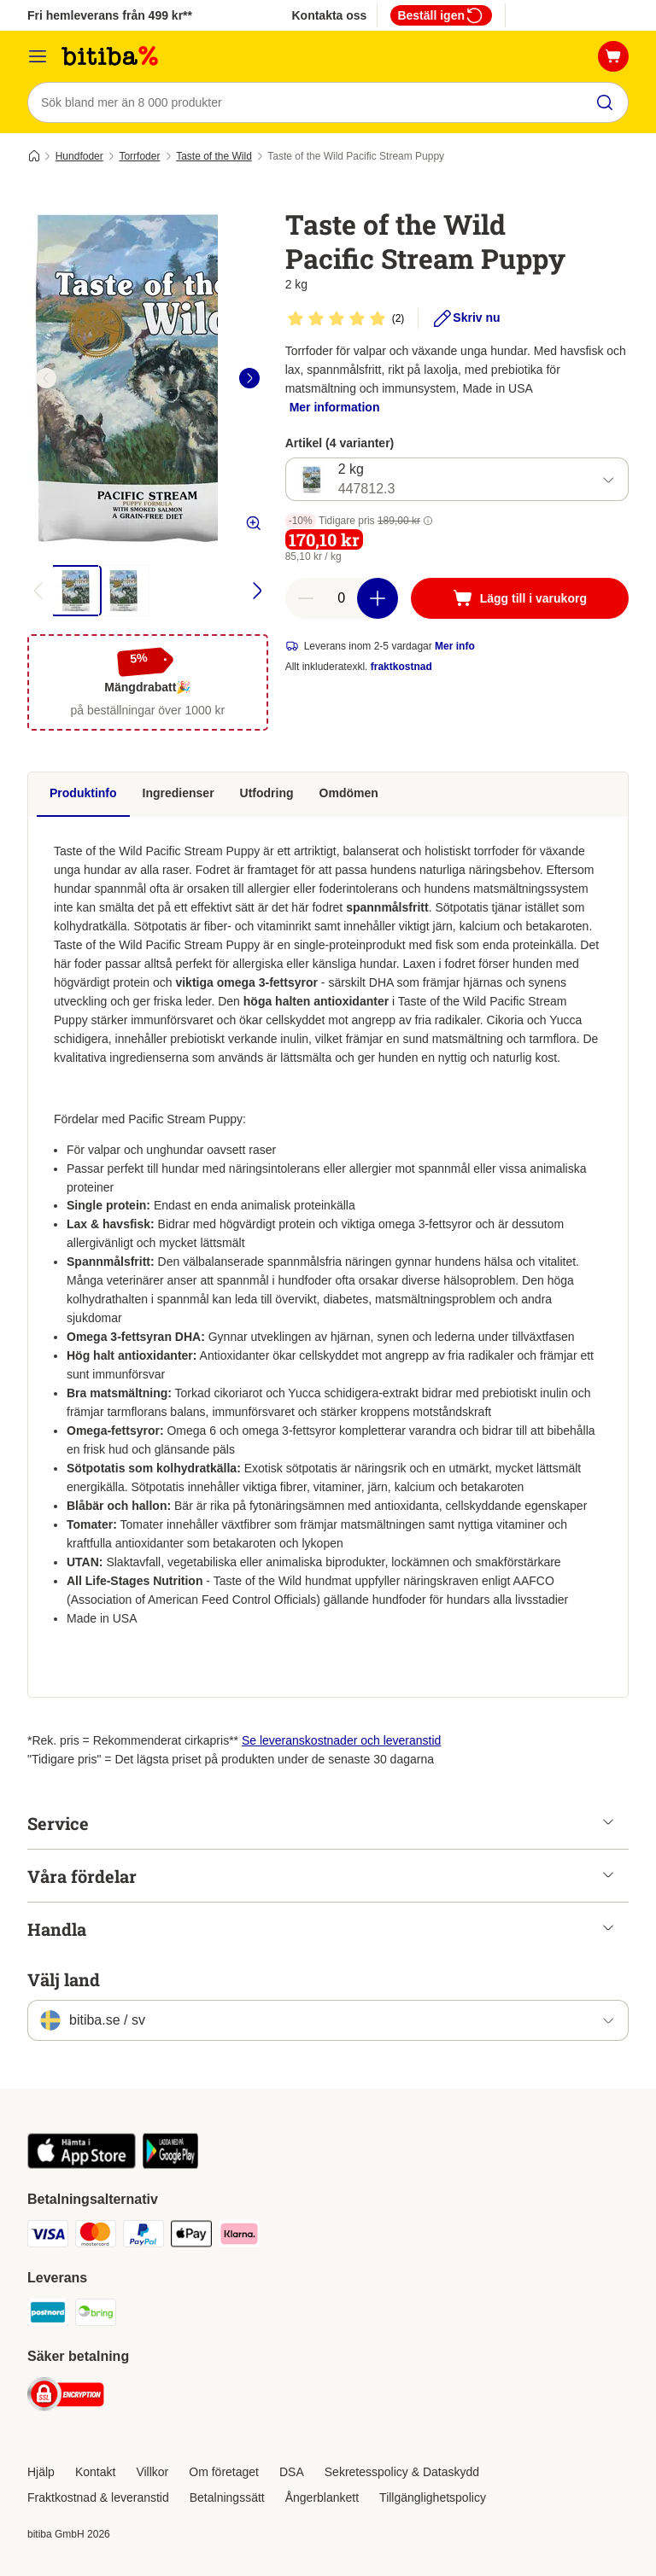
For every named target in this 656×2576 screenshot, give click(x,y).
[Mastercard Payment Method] (95, 2236)
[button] (428, 521)
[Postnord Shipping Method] (47, 2315)
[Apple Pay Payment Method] (191, 2236)
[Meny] (37, 56)
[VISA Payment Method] (47, 2236)
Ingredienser (178, 793)
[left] (46, 378)
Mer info (455, 647)
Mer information (335, 407)
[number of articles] (341, 599)
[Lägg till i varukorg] (520, 599)
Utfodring (267, 793)
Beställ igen (441, 15)
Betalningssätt (227, 2497)
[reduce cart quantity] (305, 599)
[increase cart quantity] (377, 599)
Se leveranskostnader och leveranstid (341, 1740)
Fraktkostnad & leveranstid (98, 2497)
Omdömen (348, 793)
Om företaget (224, 2472)
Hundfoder (79, 156)
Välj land (63, 1979)
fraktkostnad (401, 667)
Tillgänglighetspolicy (432, 2497)
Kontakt (95, 2472)
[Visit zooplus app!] (81, 2164)
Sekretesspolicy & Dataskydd (402, 2472)
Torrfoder (139, 156)
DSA (291, 2472)
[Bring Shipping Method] (95, 2315)
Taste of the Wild (214, 156)
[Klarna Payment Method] (239, 2236)
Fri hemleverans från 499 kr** (109, 15)
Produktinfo (83, 793)
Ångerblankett (322, 2497)
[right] (249, 378)
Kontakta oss (328, 15)
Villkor (152, 2472)
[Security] (65, 2397)
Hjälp (41, 2472)
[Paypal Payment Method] (143, 2236)
